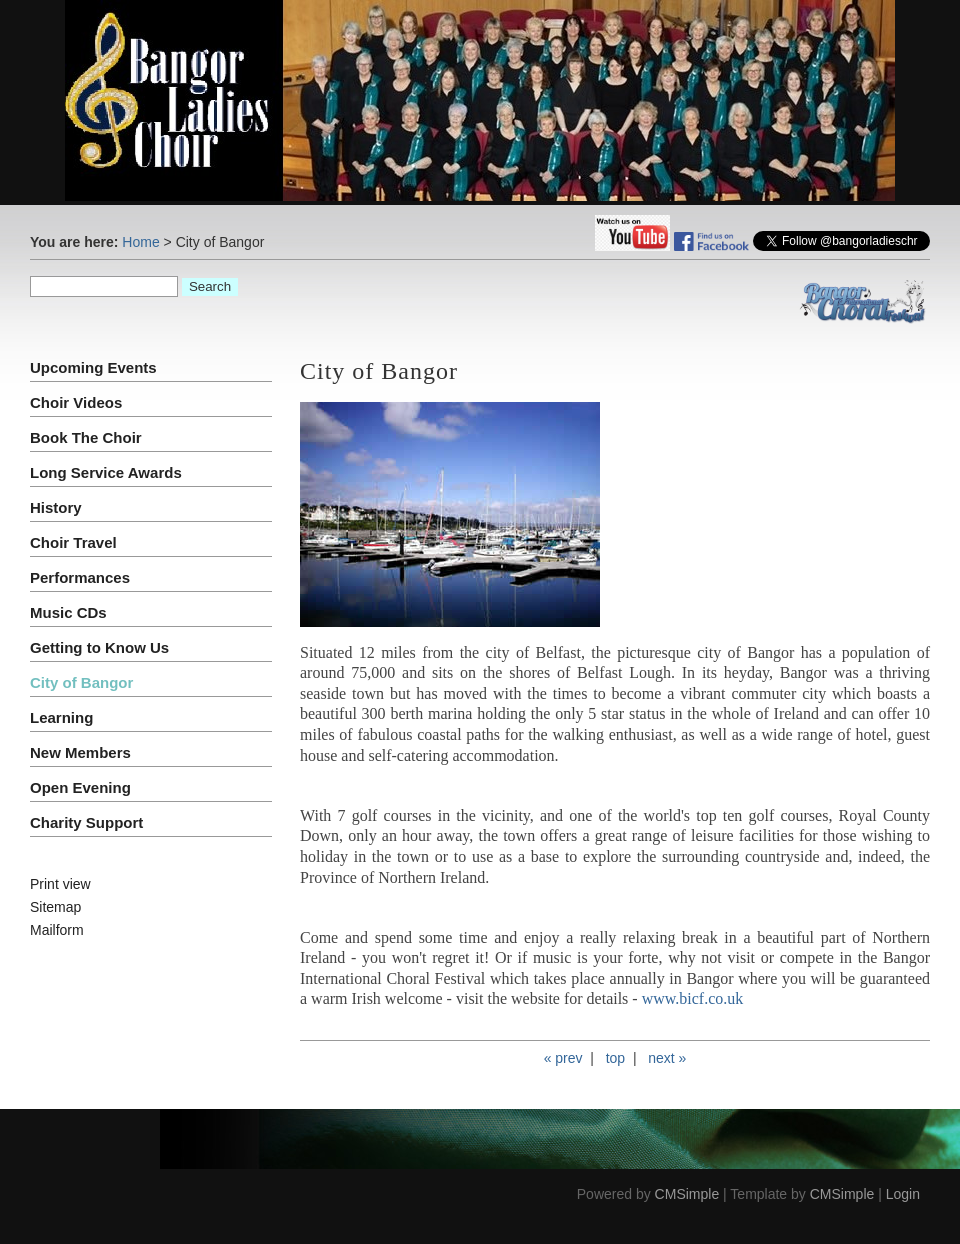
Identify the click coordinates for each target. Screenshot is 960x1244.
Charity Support (86, 822)
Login (903, 1194)
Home (140, 242)
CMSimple (687, 1194)
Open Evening (80, 787)
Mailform (57, 930)
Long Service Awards (106, 472)
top (615, 1058)
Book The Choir (86, 437)
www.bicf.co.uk (693, 998)
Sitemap (55, 907)
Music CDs (68, 612)
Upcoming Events (93, 367)
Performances (80, 577)
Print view (60, 884)
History (56, 507)
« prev (563, 1058)
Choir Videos (76, 402)
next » (667, 1058)
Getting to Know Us (99, 647)
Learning (61, 717)
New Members (80, 752)
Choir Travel (73, 542)
